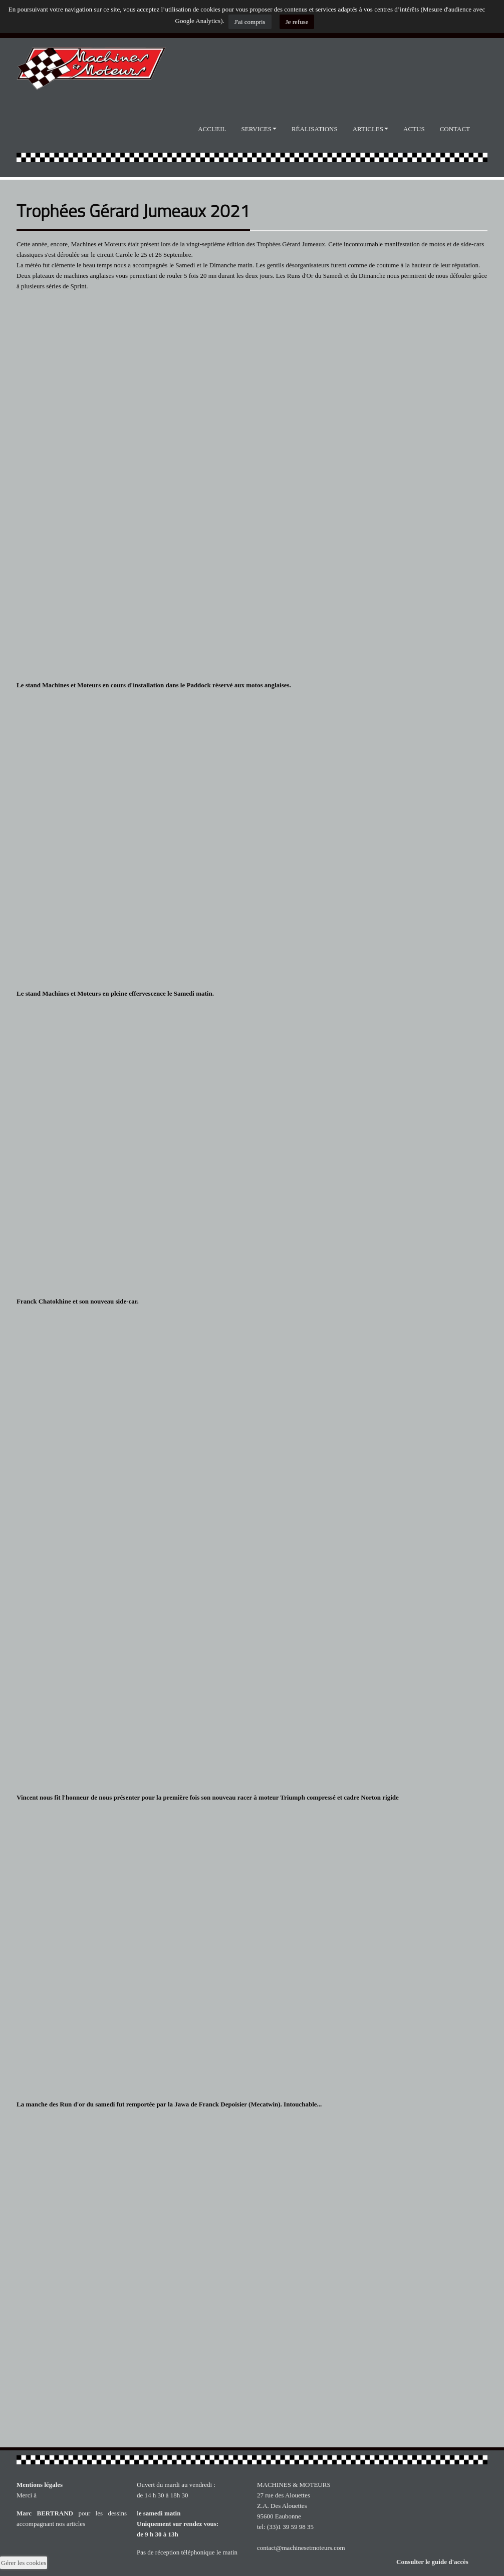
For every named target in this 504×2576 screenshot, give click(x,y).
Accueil (212, 129)
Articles (370, 129)
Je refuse (297, 22)
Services (259, 129)
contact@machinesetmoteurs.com (301, 2547)
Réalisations (315, 129)
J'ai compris (250, 22)
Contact (455, 129)
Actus (414, 129)
